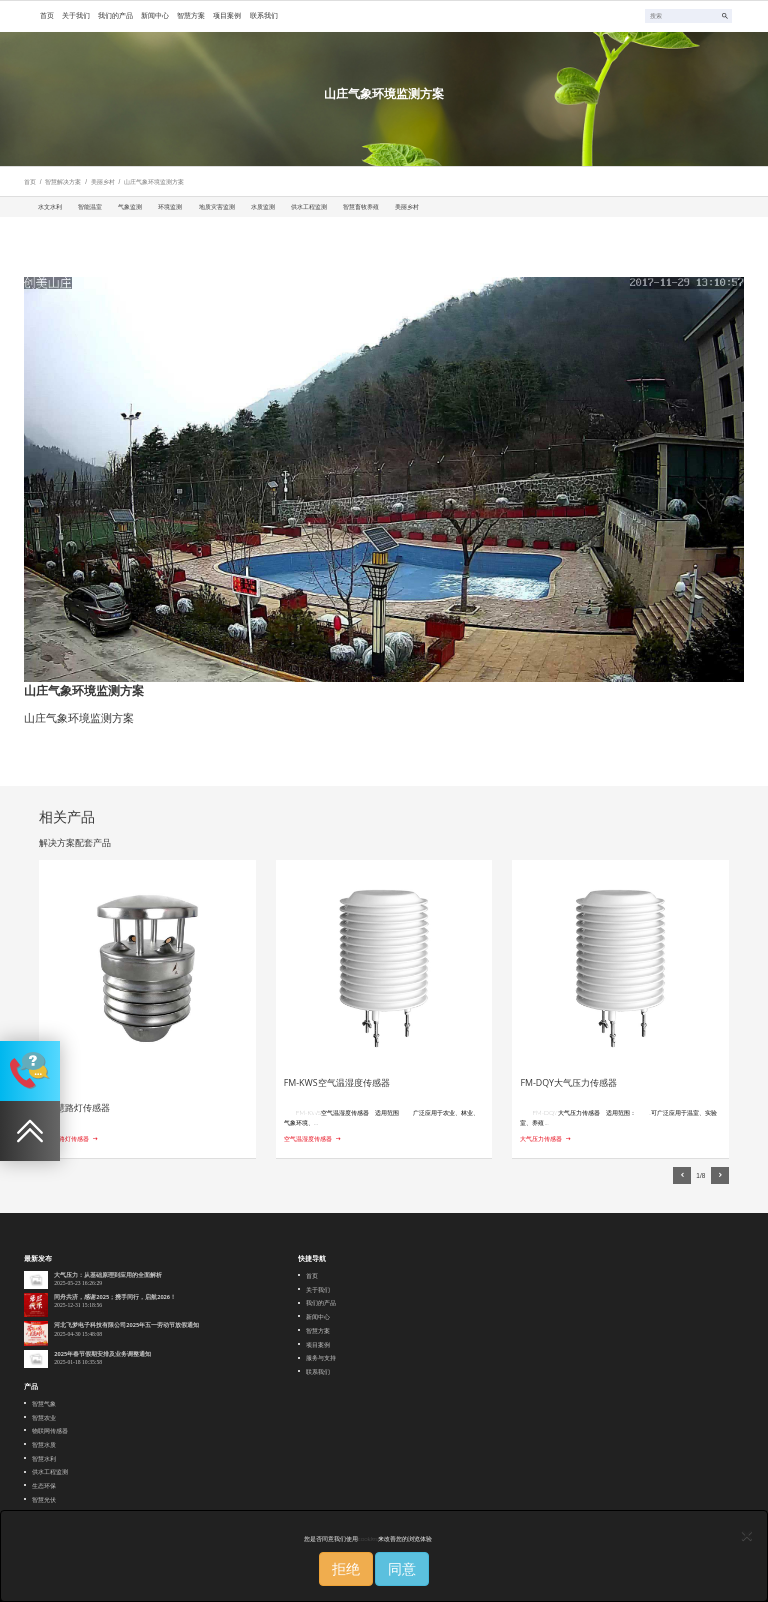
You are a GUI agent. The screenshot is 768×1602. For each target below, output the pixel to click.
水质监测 (263, 206)
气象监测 (130, 206)
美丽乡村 (103, 181)
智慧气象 (44, 1403)
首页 (30, 181)
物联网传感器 (50, 1430)
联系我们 (318, 1371)
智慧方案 (318, 1330)
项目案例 (318, 1344)
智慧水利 (44, 1458)
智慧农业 (44, 1417)
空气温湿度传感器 (308, 1138)
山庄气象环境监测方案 (154, 181)
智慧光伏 (44, 1499)
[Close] (747, 1534)
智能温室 (90, 206)
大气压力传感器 (541, 1138)
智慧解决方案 (63, 181)
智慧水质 (44, 1444)
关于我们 (318, 1289)
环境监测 (170, 206)
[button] (682, 1176)
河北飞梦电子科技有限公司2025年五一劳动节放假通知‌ (126, 1325)
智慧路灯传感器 (68, 1138)
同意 (402, 1569)
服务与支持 (321, 1357)
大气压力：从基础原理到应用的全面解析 (108, 1275)
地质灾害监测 (217, 206)
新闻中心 (318, 1316)
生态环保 (44, 1485)
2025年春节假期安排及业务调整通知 (102, 1354)
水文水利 (50, 206)
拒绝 (346, 1569)
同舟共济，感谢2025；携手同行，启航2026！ (115, 1297)
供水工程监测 (309, 206)
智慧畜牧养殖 (361, 206)
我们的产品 (321, 1302)
